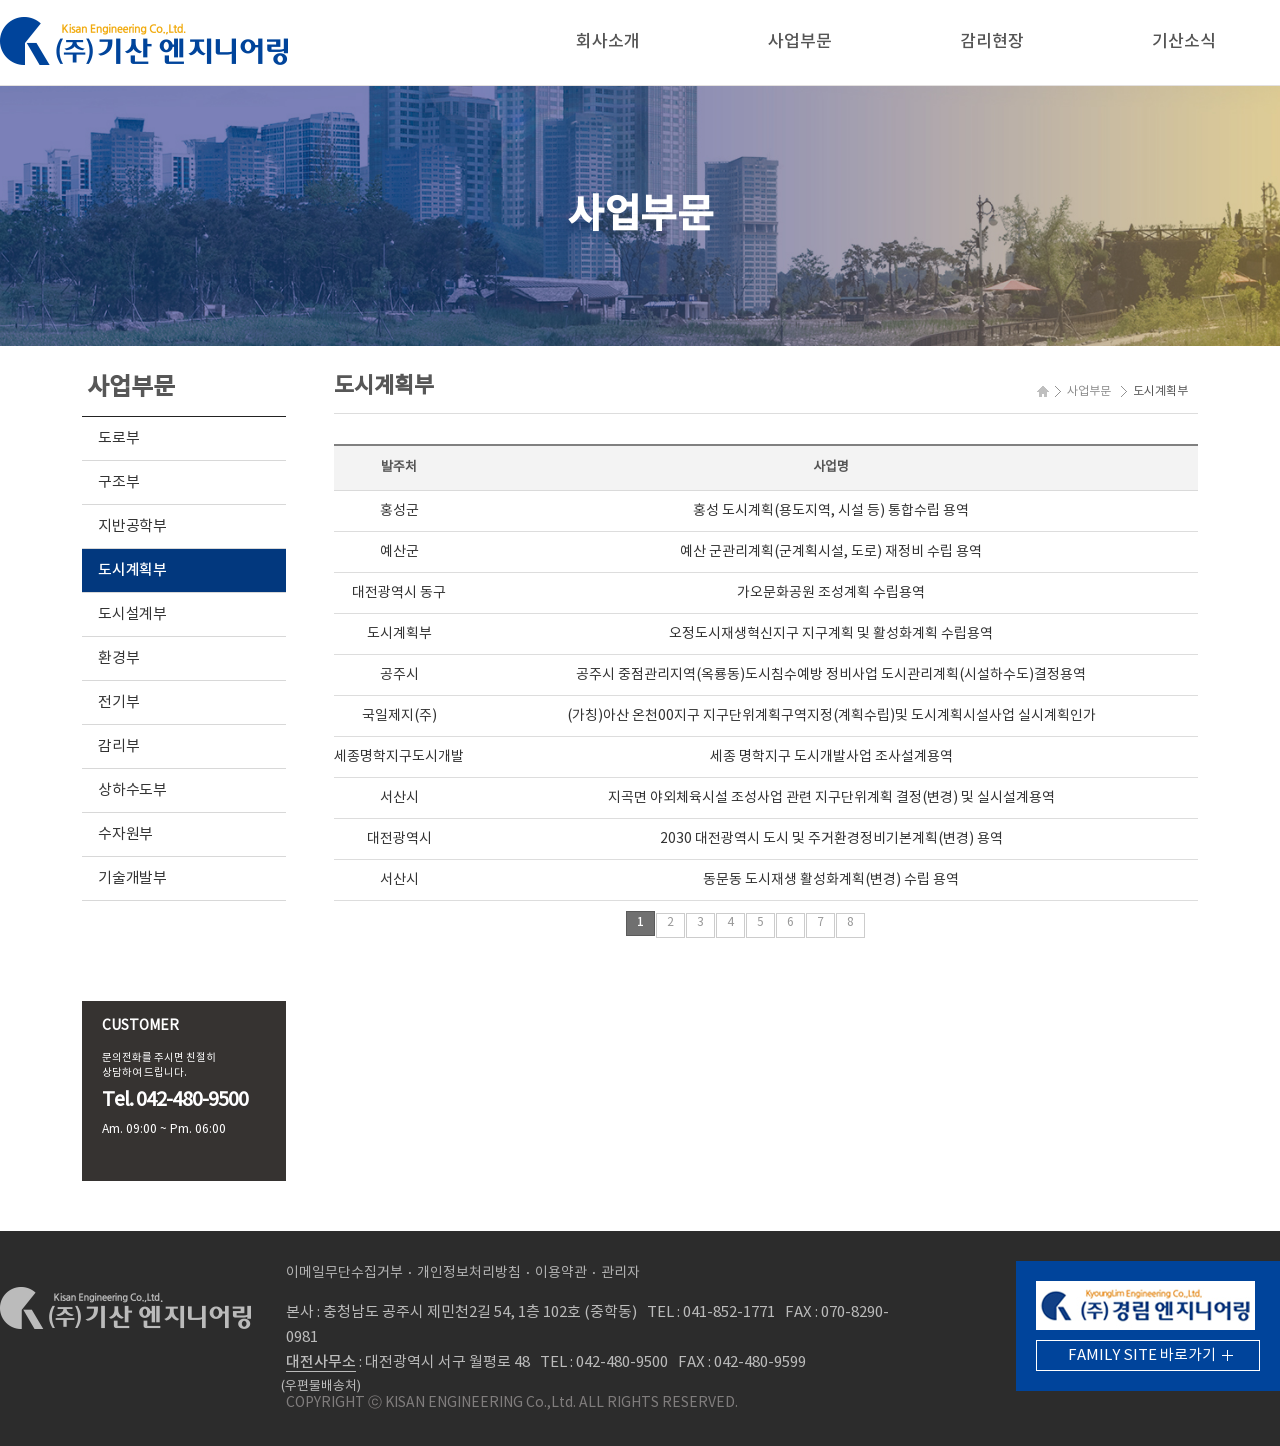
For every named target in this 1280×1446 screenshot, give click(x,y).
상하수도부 (132, 790)
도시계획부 (132, 570)
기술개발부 (132, 878)
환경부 (118, 658)
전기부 (118, 702)
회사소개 (608, 42)
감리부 (118, 746)
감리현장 (992, 42)
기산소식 (1184, 42)
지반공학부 (132, 526)
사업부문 (800, 42)
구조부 (118, 482)
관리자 (620, 1273)
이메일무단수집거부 (344, 1273)
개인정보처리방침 (469, 1273)
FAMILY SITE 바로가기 (1142, 1355)
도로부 (118, 438)
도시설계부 (132, 614)
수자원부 (125, 834)
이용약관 (561, 1273)
